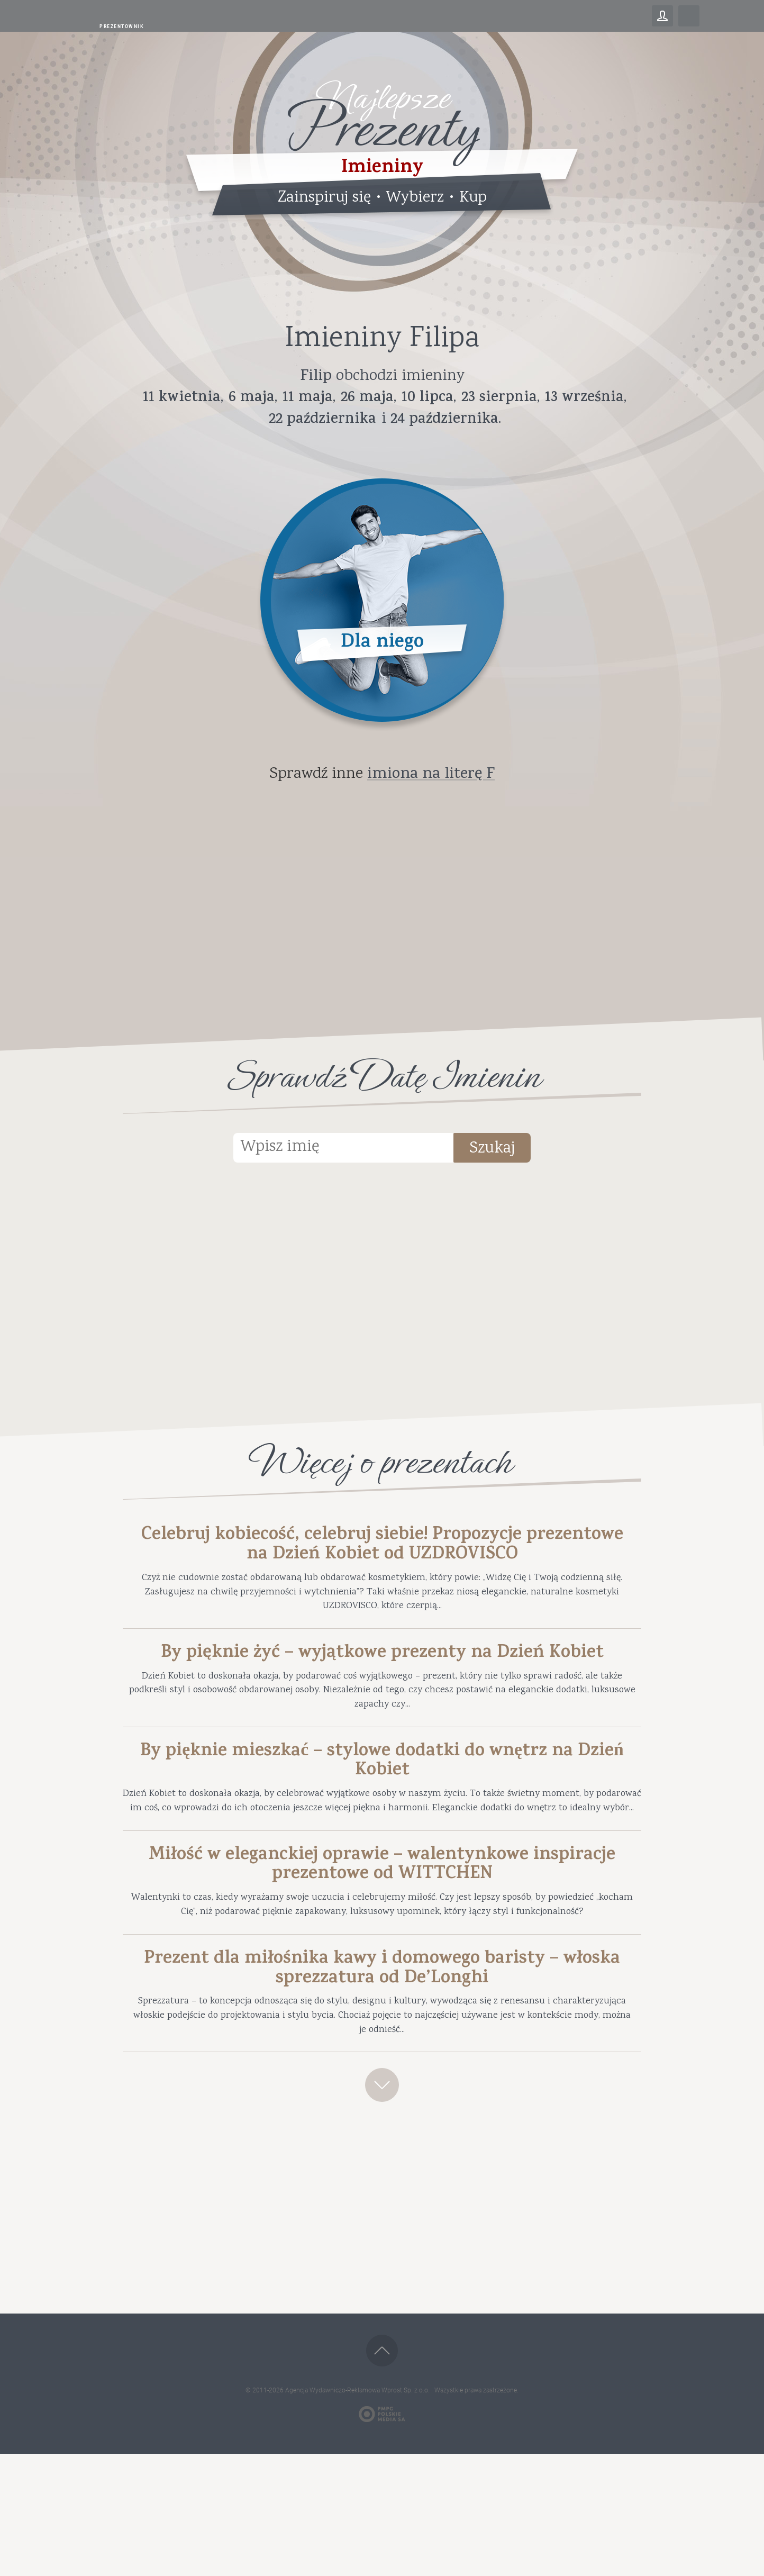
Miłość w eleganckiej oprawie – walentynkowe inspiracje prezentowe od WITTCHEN (382, 1952)
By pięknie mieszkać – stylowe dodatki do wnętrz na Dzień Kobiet (382, 1817)
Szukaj (508, 1150)
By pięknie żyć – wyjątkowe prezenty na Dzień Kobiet (382, 1683)
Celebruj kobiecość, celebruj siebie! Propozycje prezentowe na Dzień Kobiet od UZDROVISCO (382, 1549)
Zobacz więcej (382, 2203)
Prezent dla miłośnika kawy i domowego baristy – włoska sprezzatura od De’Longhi (382, 2070)
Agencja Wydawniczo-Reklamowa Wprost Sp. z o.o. (358, 2512)
